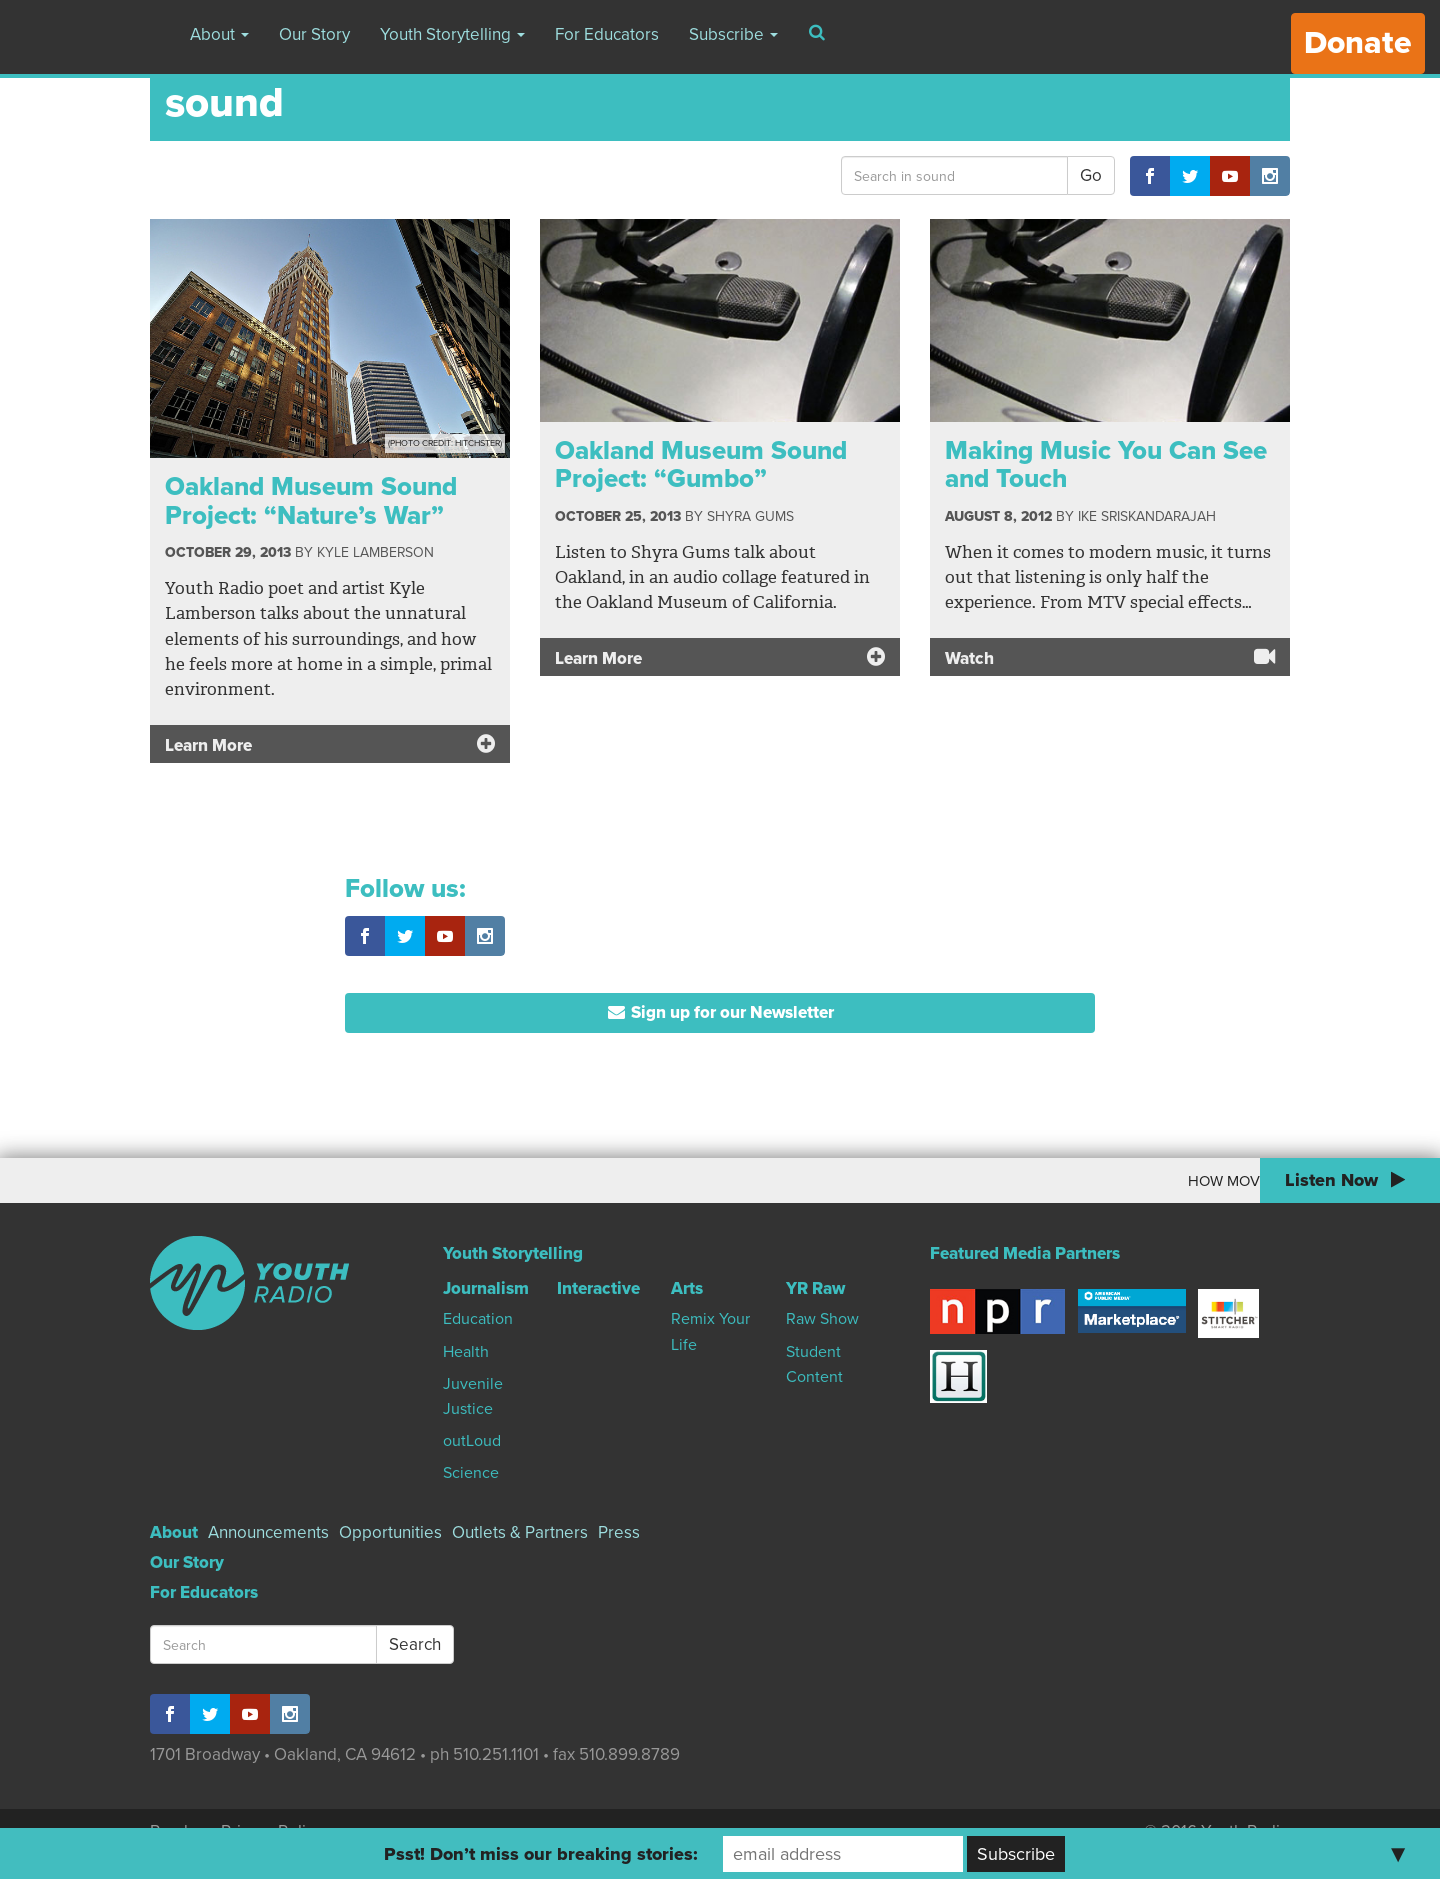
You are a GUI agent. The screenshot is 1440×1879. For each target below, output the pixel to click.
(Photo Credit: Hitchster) (445, 443)
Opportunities (390, 1532)
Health (466, 1352)
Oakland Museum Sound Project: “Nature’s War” (311, 501)
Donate (1358, 43)
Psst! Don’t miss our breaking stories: (541, 1854)
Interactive (598, 1288)
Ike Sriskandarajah (1147, 516)
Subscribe (733, 34)
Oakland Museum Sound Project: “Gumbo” (701, 465)
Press (619, 1532)
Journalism (486, 1288)
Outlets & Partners (520, 1532)
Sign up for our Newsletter (720, 1012)
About (219, 34)
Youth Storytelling (452, 34)
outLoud (472, 1441)
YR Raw (815, 1288)
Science (471, 1473)
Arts (687, 1288)
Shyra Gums (750, 516)
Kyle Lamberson (375, 552)
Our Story (314, 34)
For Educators (607, 34)
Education (478, 1319)
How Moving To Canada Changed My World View (1062, 1181)
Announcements (268, 1532)
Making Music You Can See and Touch (1106, 465)
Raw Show (822, 1319)
